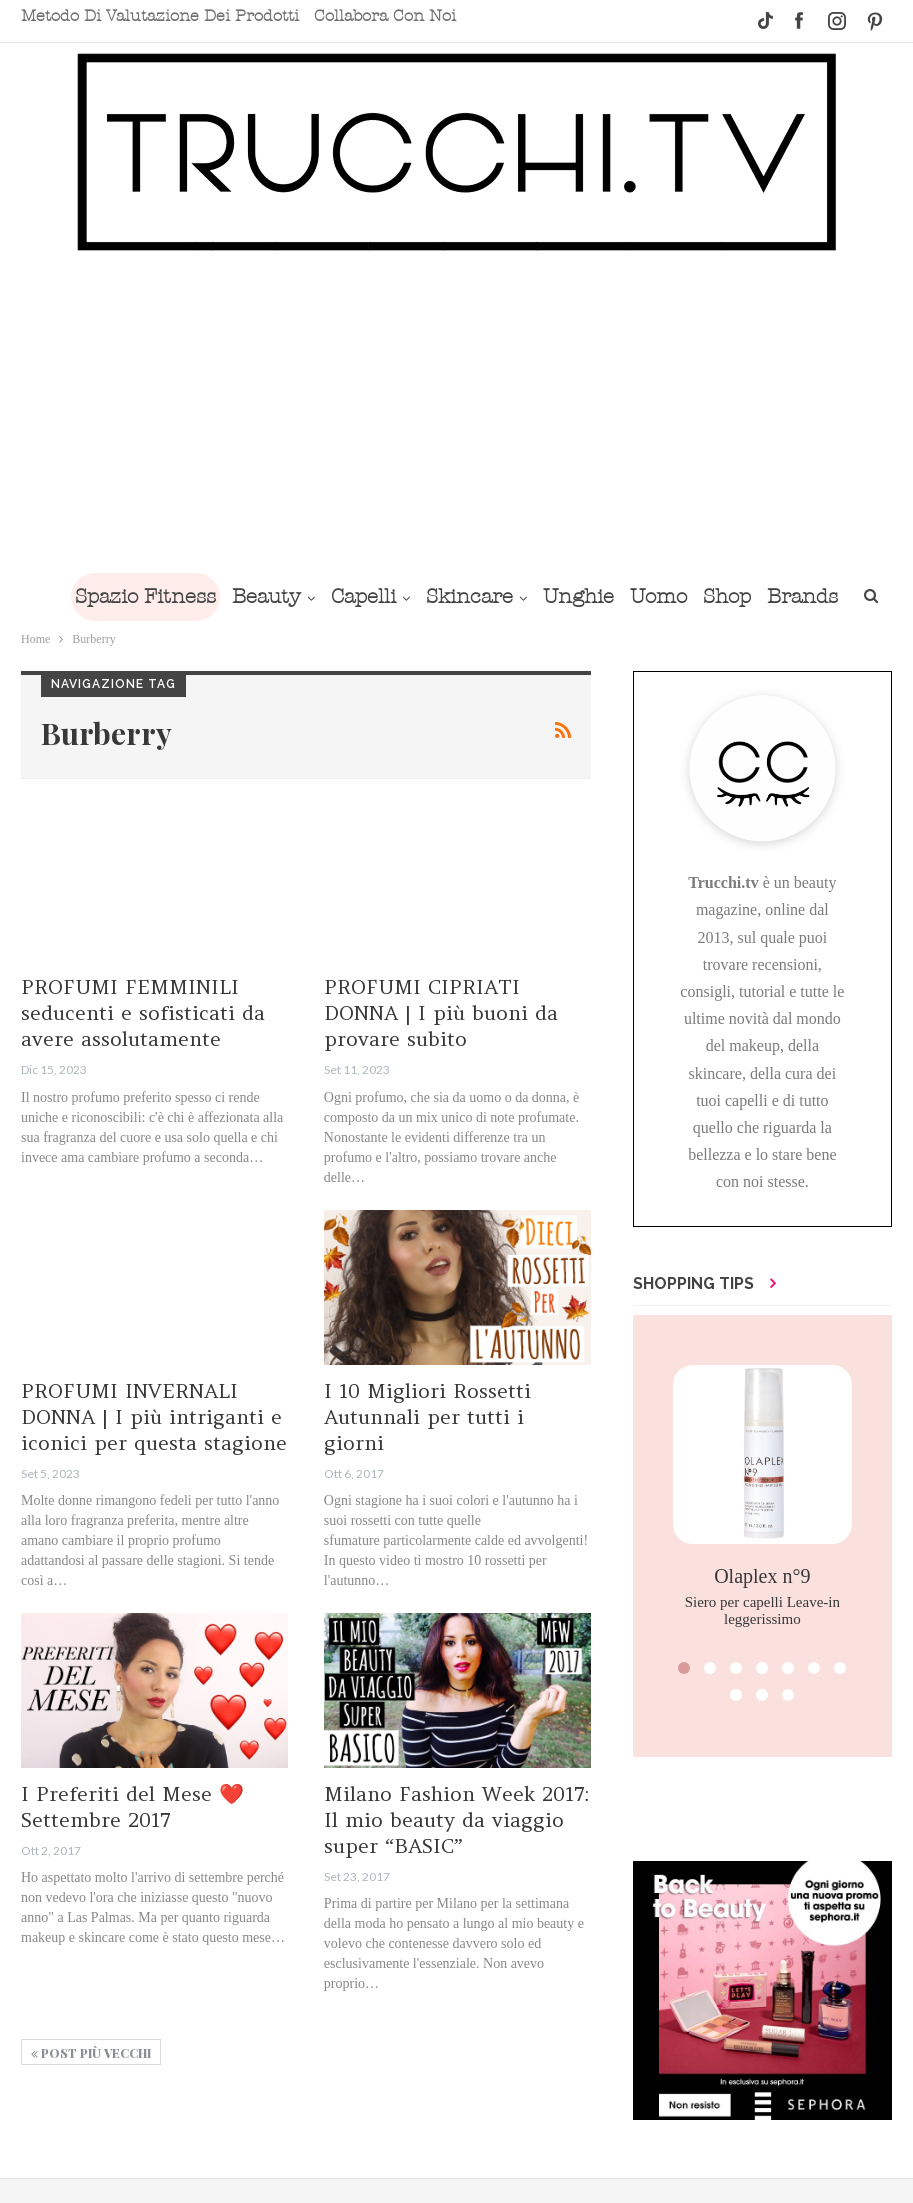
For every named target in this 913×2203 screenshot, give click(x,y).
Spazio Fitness (177, 596)
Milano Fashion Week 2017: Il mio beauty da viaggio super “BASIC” (456, 1819)
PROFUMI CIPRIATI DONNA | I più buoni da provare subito (441, 1012)
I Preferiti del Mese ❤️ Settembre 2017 (132, 1806)
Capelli (403, 596)
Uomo (710, 596)
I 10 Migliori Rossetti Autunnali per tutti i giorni (427, 1416)
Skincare (513, 596)
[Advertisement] (456, 412)
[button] (684, 1668)
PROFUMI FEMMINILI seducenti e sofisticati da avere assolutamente (143, 1012)
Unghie (626, 596)
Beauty (302, 596)
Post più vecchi (91, 2053)
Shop (783, 596)
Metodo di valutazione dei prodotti (160, 16)
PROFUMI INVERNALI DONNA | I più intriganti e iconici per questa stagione (154, 1416)
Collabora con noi (385, 16)
